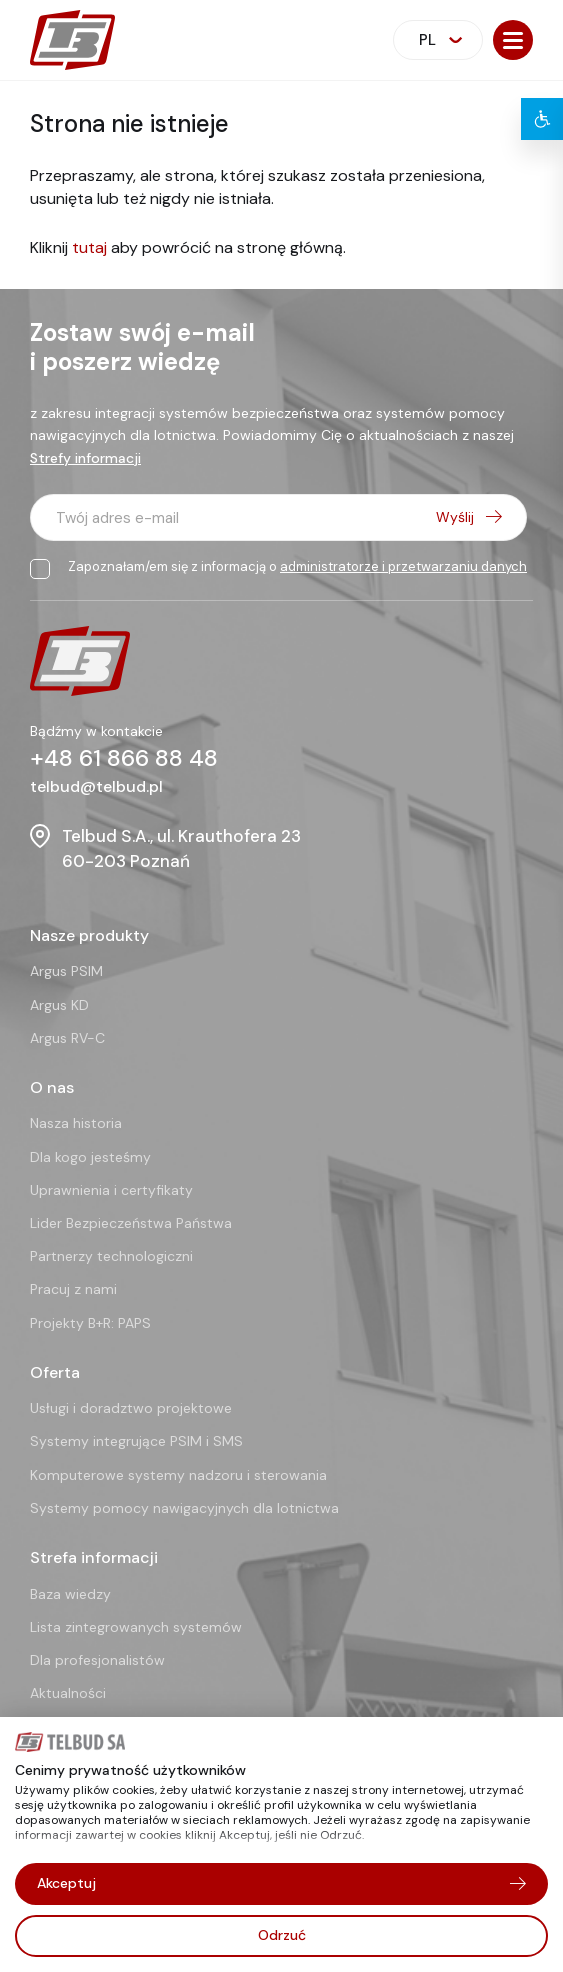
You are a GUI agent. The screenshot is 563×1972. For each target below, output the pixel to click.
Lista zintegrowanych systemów (136, 1627)
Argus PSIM (66, 971)
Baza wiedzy (70, 1594)
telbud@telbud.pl (96, 786)
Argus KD (59, 1005)
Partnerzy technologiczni (111, 1256)
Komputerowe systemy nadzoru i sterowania (178, 1475)
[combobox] (438, 40)
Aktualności (68, 1693)
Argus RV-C (67, 1038)
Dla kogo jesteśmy (90, 1157)
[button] (513, 40)
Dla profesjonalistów (97, 1660)
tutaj (89, 247)
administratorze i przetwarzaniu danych (403, 566)
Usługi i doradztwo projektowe (131, 1408)
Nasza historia (76, 1123)
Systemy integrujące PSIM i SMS (136, 1441)
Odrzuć (282, 1935)
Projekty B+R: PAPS (90, 1323)
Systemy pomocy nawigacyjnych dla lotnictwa (184, 1508)
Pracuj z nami (73, 1289)
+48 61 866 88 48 (124, 758)
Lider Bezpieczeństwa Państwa (131, 1223)
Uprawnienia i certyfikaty (111, 1190)
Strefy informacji (85, 458)
